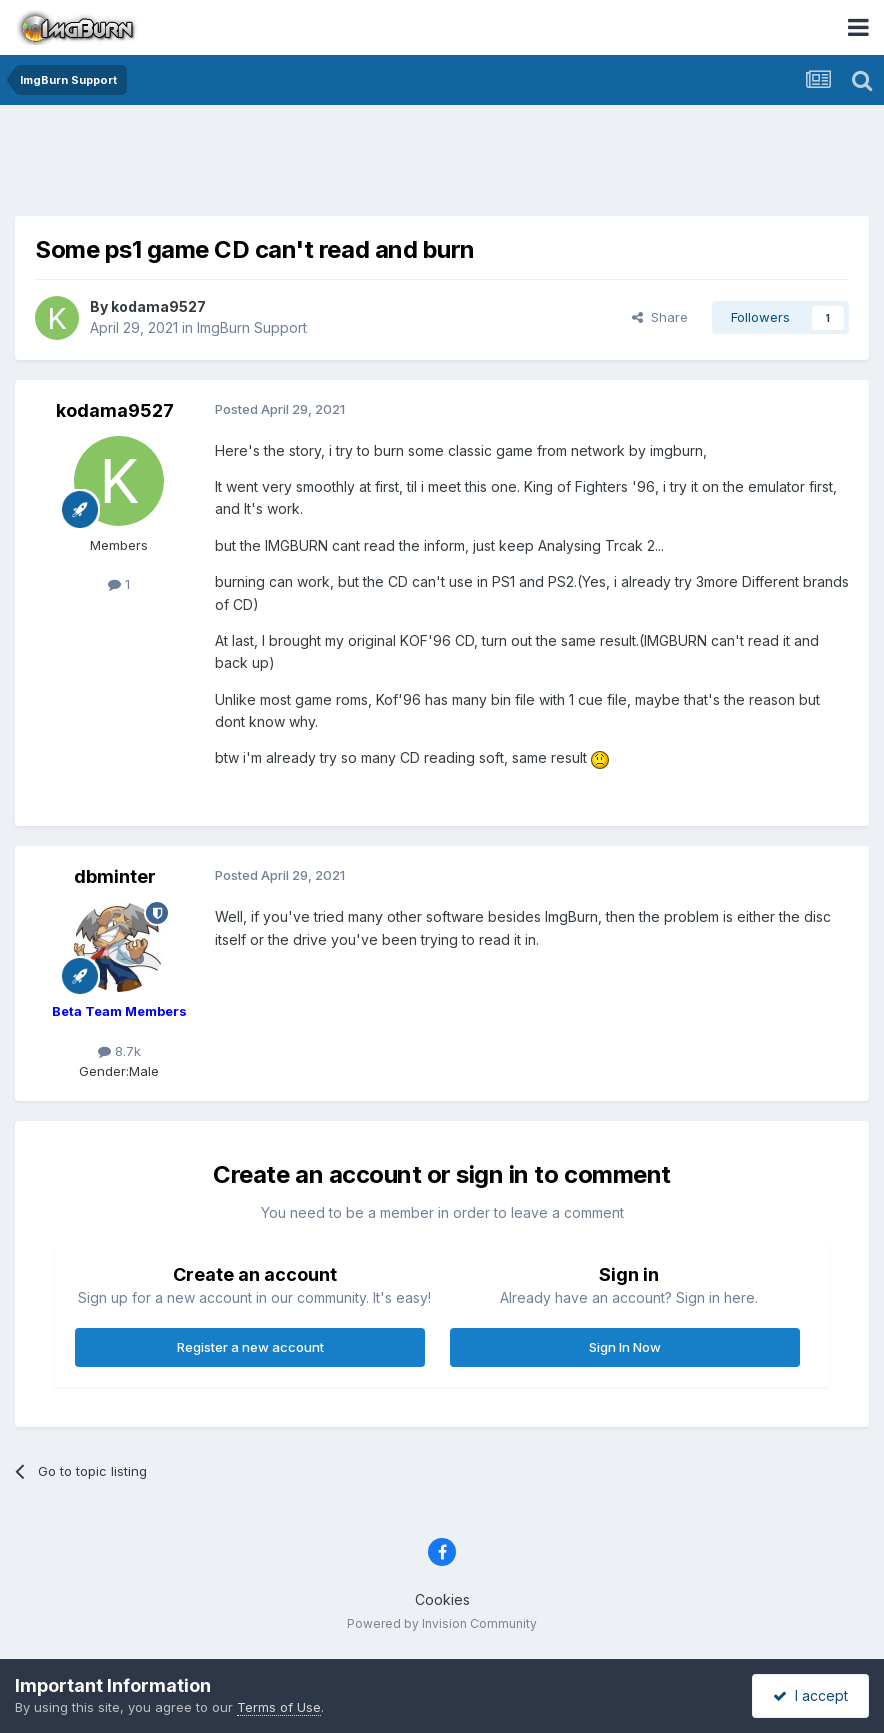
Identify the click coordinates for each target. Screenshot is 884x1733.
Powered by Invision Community (442, 1623)
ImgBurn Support (252, 327)
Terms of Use (279, 1707)
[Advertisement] (442, 165)
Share (660, 317)
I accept (810, 1695)
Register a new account (250, 1347)
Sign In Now (625, 1347)
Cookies (442, 1599)
